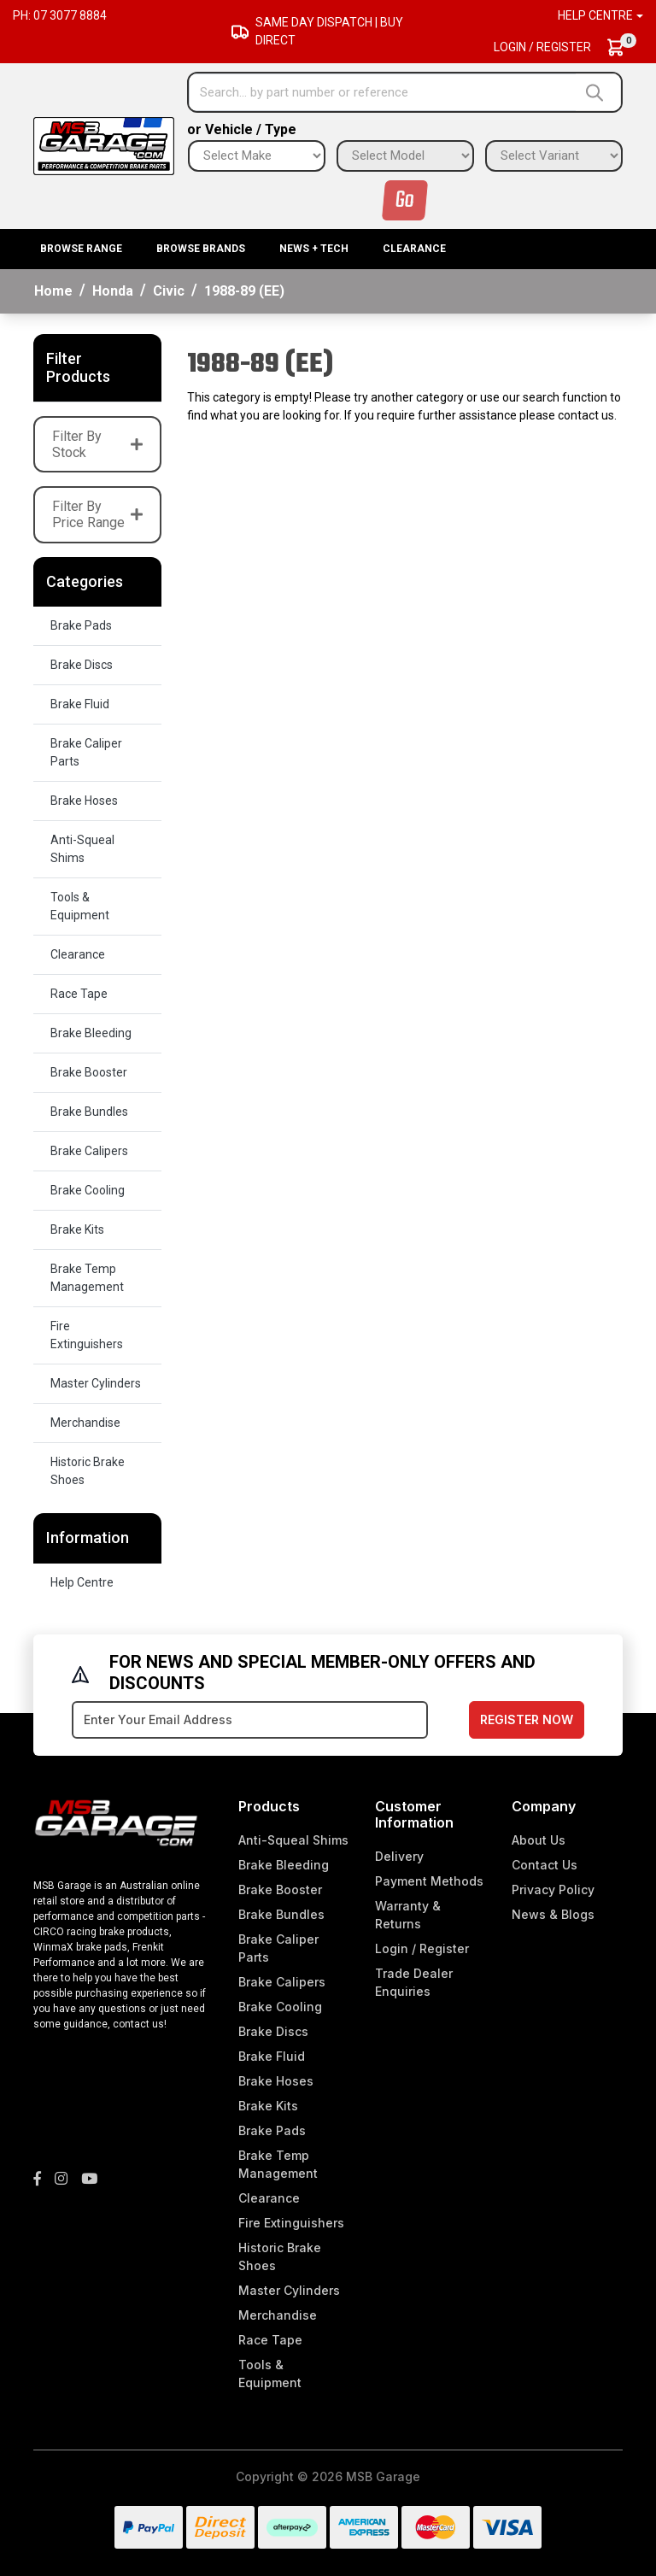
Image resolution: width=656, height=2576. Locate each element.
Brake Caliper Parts (86, 752)
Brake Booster (88, 1072)
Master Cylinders (95, 1383)
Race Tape (79, 993)
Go (405, 200)
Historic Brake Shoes (87, 1471)
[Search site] (598, 92)
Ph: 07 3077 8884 (60, 15)
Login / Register (542, 47)
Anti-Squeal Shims (82, 849)
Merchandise (85, 1422)
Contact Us (544, 1864)
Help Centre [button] (595, 15)
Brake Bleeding (91, 1033)
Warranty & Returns (408, 1914)
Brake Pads (81, 625)
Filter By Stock (97, 444)
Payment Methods (429, 1881)
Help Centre (82, 1582)
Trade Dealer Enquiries (414, 1982)
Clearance (414, 249)
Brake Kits (77, 1229)
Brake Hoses (84, 800)
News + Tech (313, 249)
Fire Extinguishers (86, 1335)
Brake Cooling (87, 1190)
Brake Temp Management (87, 1278)
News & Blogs (553, 1914)
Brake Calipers (89, 1151)
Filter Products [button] (78, 367)
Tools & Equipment (79, 906)
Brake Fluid (79, 704)
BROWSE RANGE (81, 249)
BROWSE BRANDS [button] (200, 249)
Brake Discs (81, 665)
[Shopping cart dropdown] (624, 47)
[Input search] (383, 92)
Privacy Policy (553, 1889)
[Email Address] (250, 1720)
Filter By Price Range (97, 514)
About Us (538, 1840)
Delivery (399, 1856)
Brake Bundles (89, 1111)
